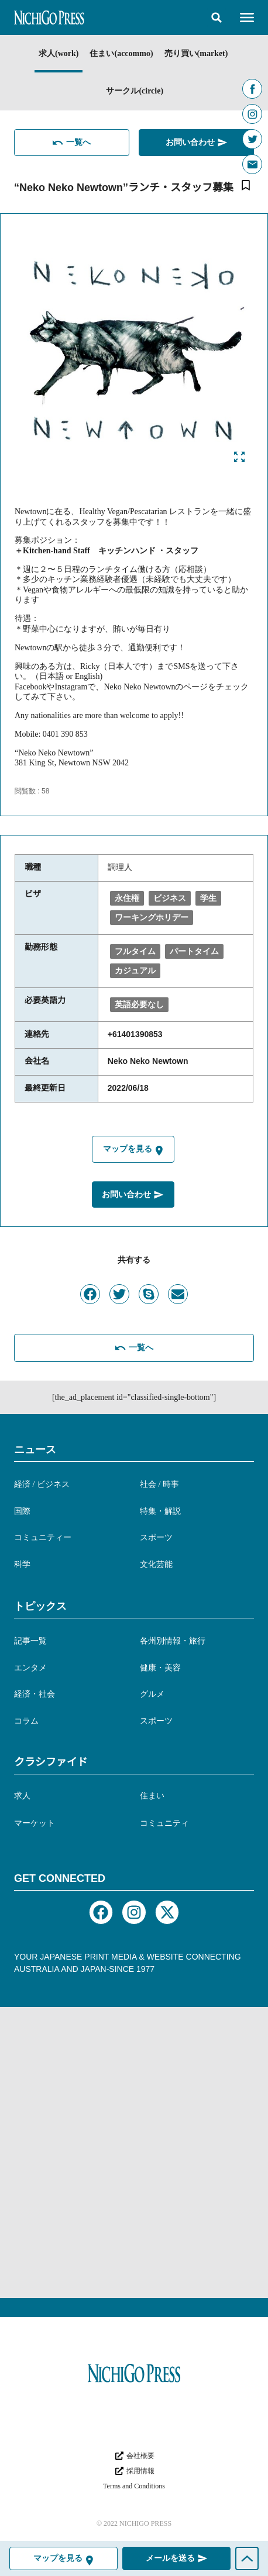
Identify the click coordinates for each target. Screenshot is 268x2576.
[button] (216, 17)
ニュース (35, 1449)
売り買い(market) (196, 53)
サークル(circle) (134, 90)
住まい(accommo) (121, 53)
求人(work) (58, 53)
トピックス (40, 1606)
